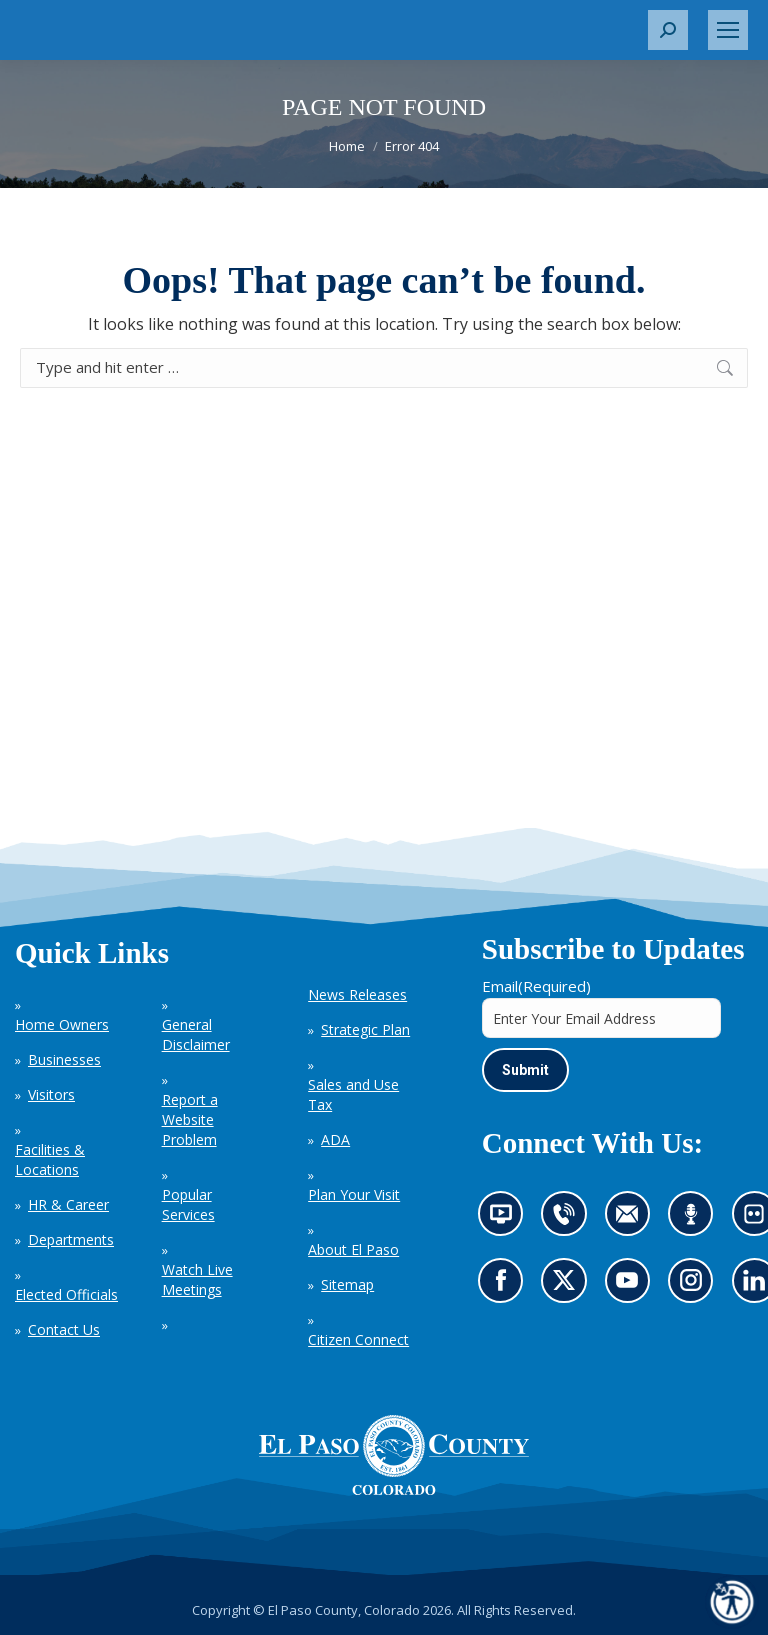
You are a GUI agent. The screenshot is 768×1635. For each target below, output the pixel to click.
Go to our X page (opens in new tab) (569, 1287)
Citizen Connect (358, 1339)
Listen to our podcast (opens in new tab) (696, 1221)
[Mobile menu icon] (728, 30)
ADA (335, 1139)
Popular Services (188, 1204)
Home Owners (62, 1024)
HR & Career (68, 1204)
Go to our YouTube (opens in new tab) (632, 1287)
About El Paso (353, 1249)
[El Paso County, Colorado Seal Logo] (394, 1455)
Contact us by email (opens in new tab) (633, 1221)
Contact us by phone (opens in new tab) (569, 1221)
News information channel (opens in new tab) (507, 1221)
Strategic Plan (365, 1029)
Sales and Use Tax (353, 1094)
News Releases (357, 994)
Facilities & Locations (50, 1159)
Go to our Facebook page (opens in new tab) (506, 1287)
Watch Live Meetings (197, 1279)
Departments (71, 1239)
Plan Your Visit (354, 1194)
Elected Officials (66, 1294)
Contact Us (64, 1329)
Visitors (51, 1094)
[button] (668, 30)
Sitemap (347, 1284)
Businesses (64, 1059)
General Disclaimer (196, 1034)
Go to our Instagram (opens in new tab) (697, 1287)
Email (536, 986)
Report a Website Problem (190, 1119)
